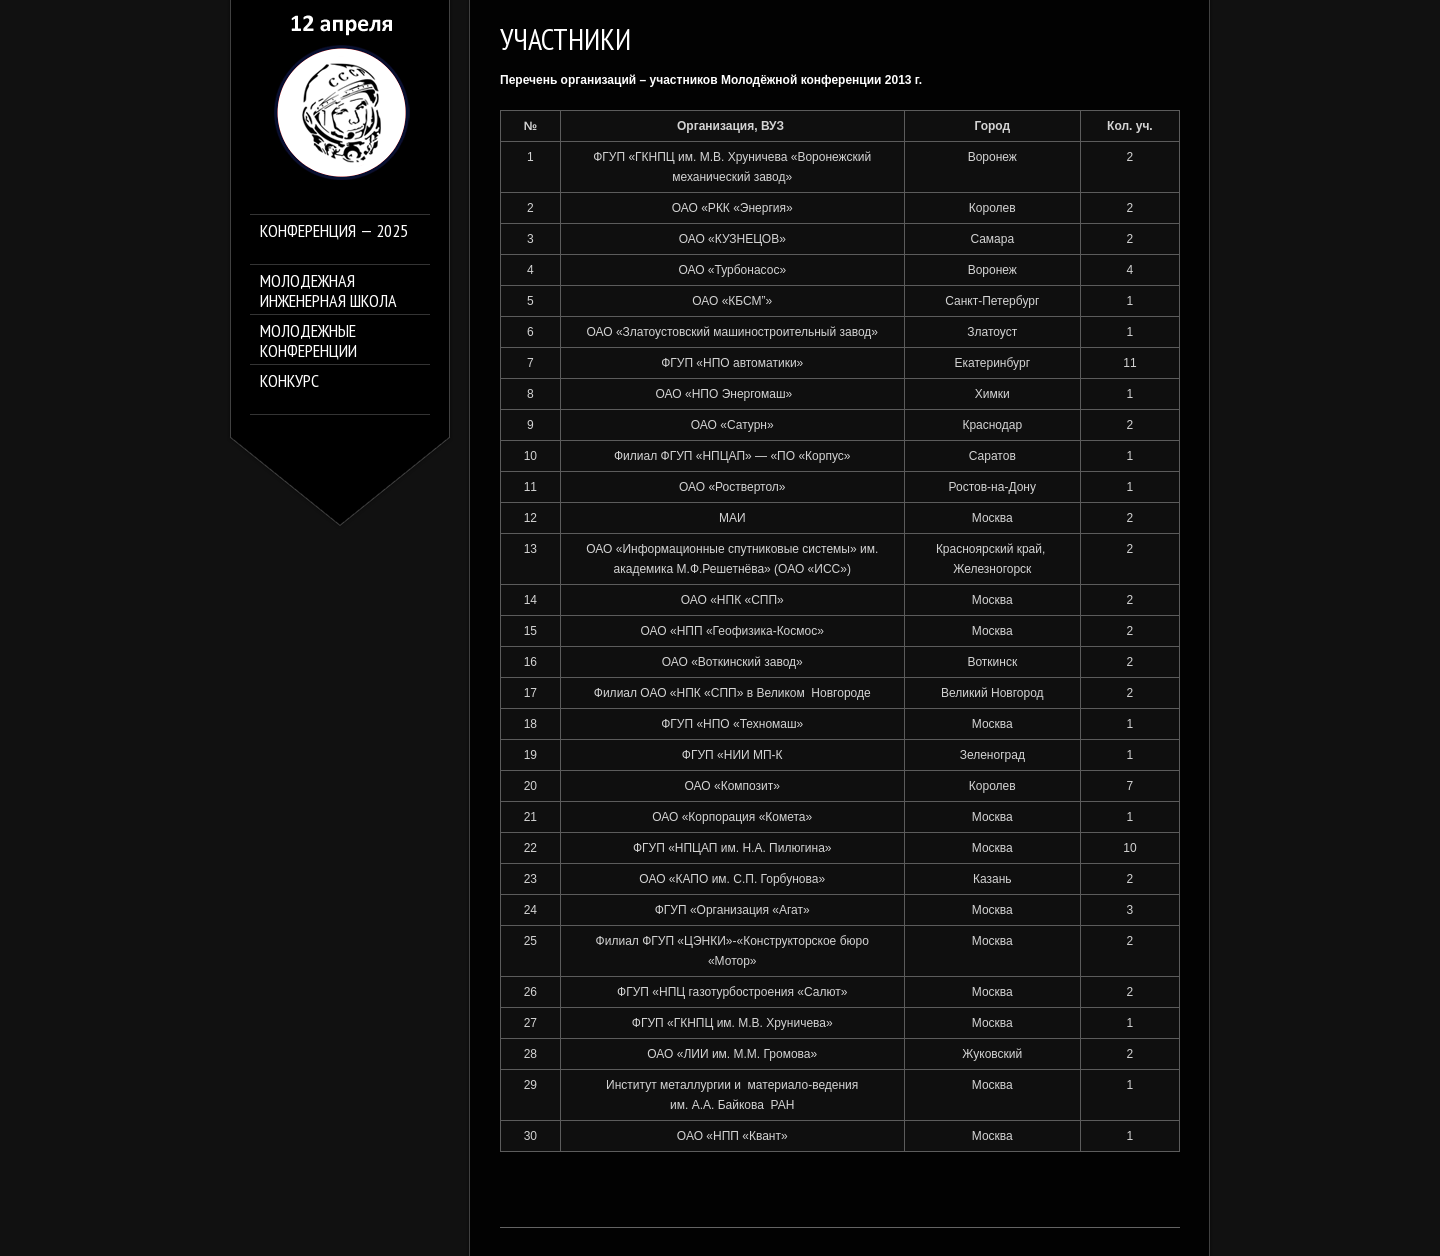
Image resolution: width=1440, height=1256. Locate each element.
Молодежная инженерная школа (328, 291)
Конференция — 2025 (334, 231)
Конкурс (289, 381)
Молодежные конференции (308, 341)
